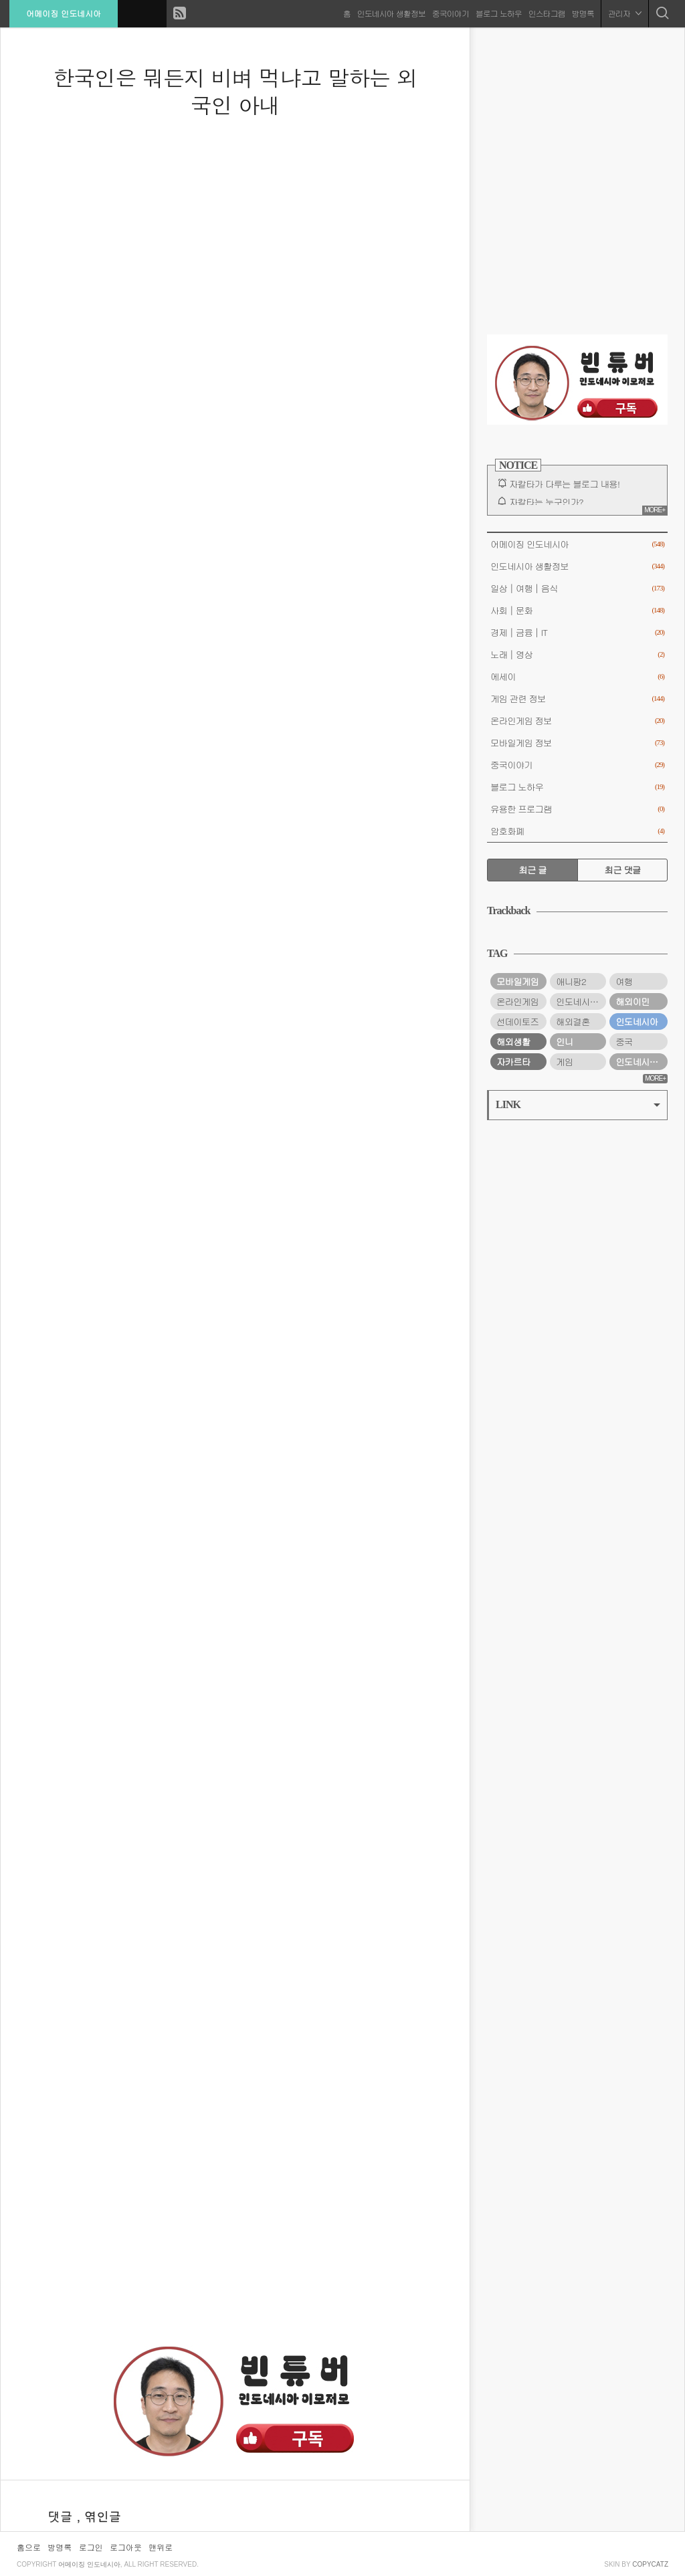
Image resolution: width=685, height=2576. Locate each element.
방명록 (582, 13)
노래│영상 (577, 654)
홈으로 (29, 2547)
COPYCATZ (650, 2564)
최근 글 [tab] (532, 869)
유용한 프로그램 (577, 809)
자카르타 (513, 1061)
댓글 (62, 2516)
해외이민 (632, 1001)
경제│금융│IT (577, 632)
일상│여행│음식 (577, 588)
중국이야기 (449, 13)
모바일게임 (517, 981)
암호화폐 (577, 831)
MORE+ (654, 510)
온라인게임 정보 (577, 721)
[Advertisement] (235, 2235)
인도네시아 (636, 1021)
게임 (564, 1061)
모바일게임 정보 (577, 743)
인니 (564, 1041)
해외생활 (513, 1041)
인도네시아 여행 (641, 1061)
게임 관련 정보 (577, 698)
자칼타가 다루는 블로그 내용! (564, 483)
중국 (623, 1041)
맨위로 (161, 2547)
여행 (623, 981)
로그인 (91, 2547)
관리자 (624, 13)
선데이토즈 (517, 1021)
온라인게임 (517, 1001)
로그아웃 (126, 2547)
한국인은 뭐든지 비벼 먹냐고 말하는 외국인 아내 (235, 91)
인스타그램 (546, 13)
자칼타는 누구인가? (546, 502)
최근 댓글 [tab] (623, 869)
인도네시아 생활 (581, 1001)
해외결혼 (572, 1021)
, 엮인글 (98, 2516)
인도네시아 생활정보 (391, 13)
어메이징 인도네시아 (64, 13)
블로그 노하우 (498, 13)
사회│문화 (577, 610)
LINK (578, 1104)
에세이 (577, 676)
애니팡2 (571, 981)
